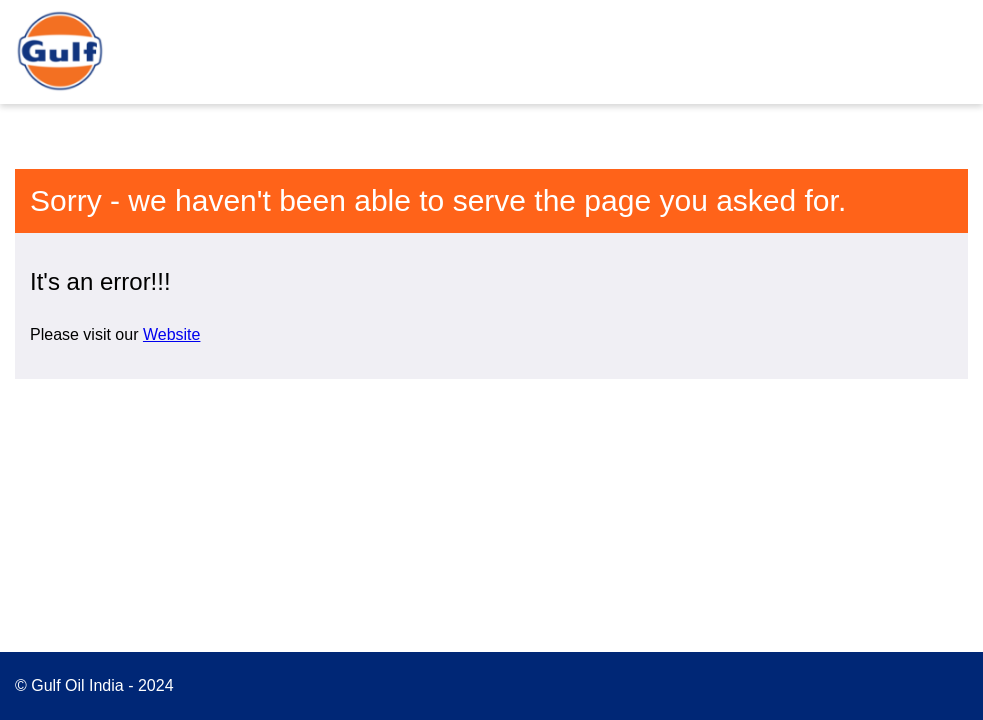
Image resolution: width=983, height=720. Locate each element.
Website (172, 334)
